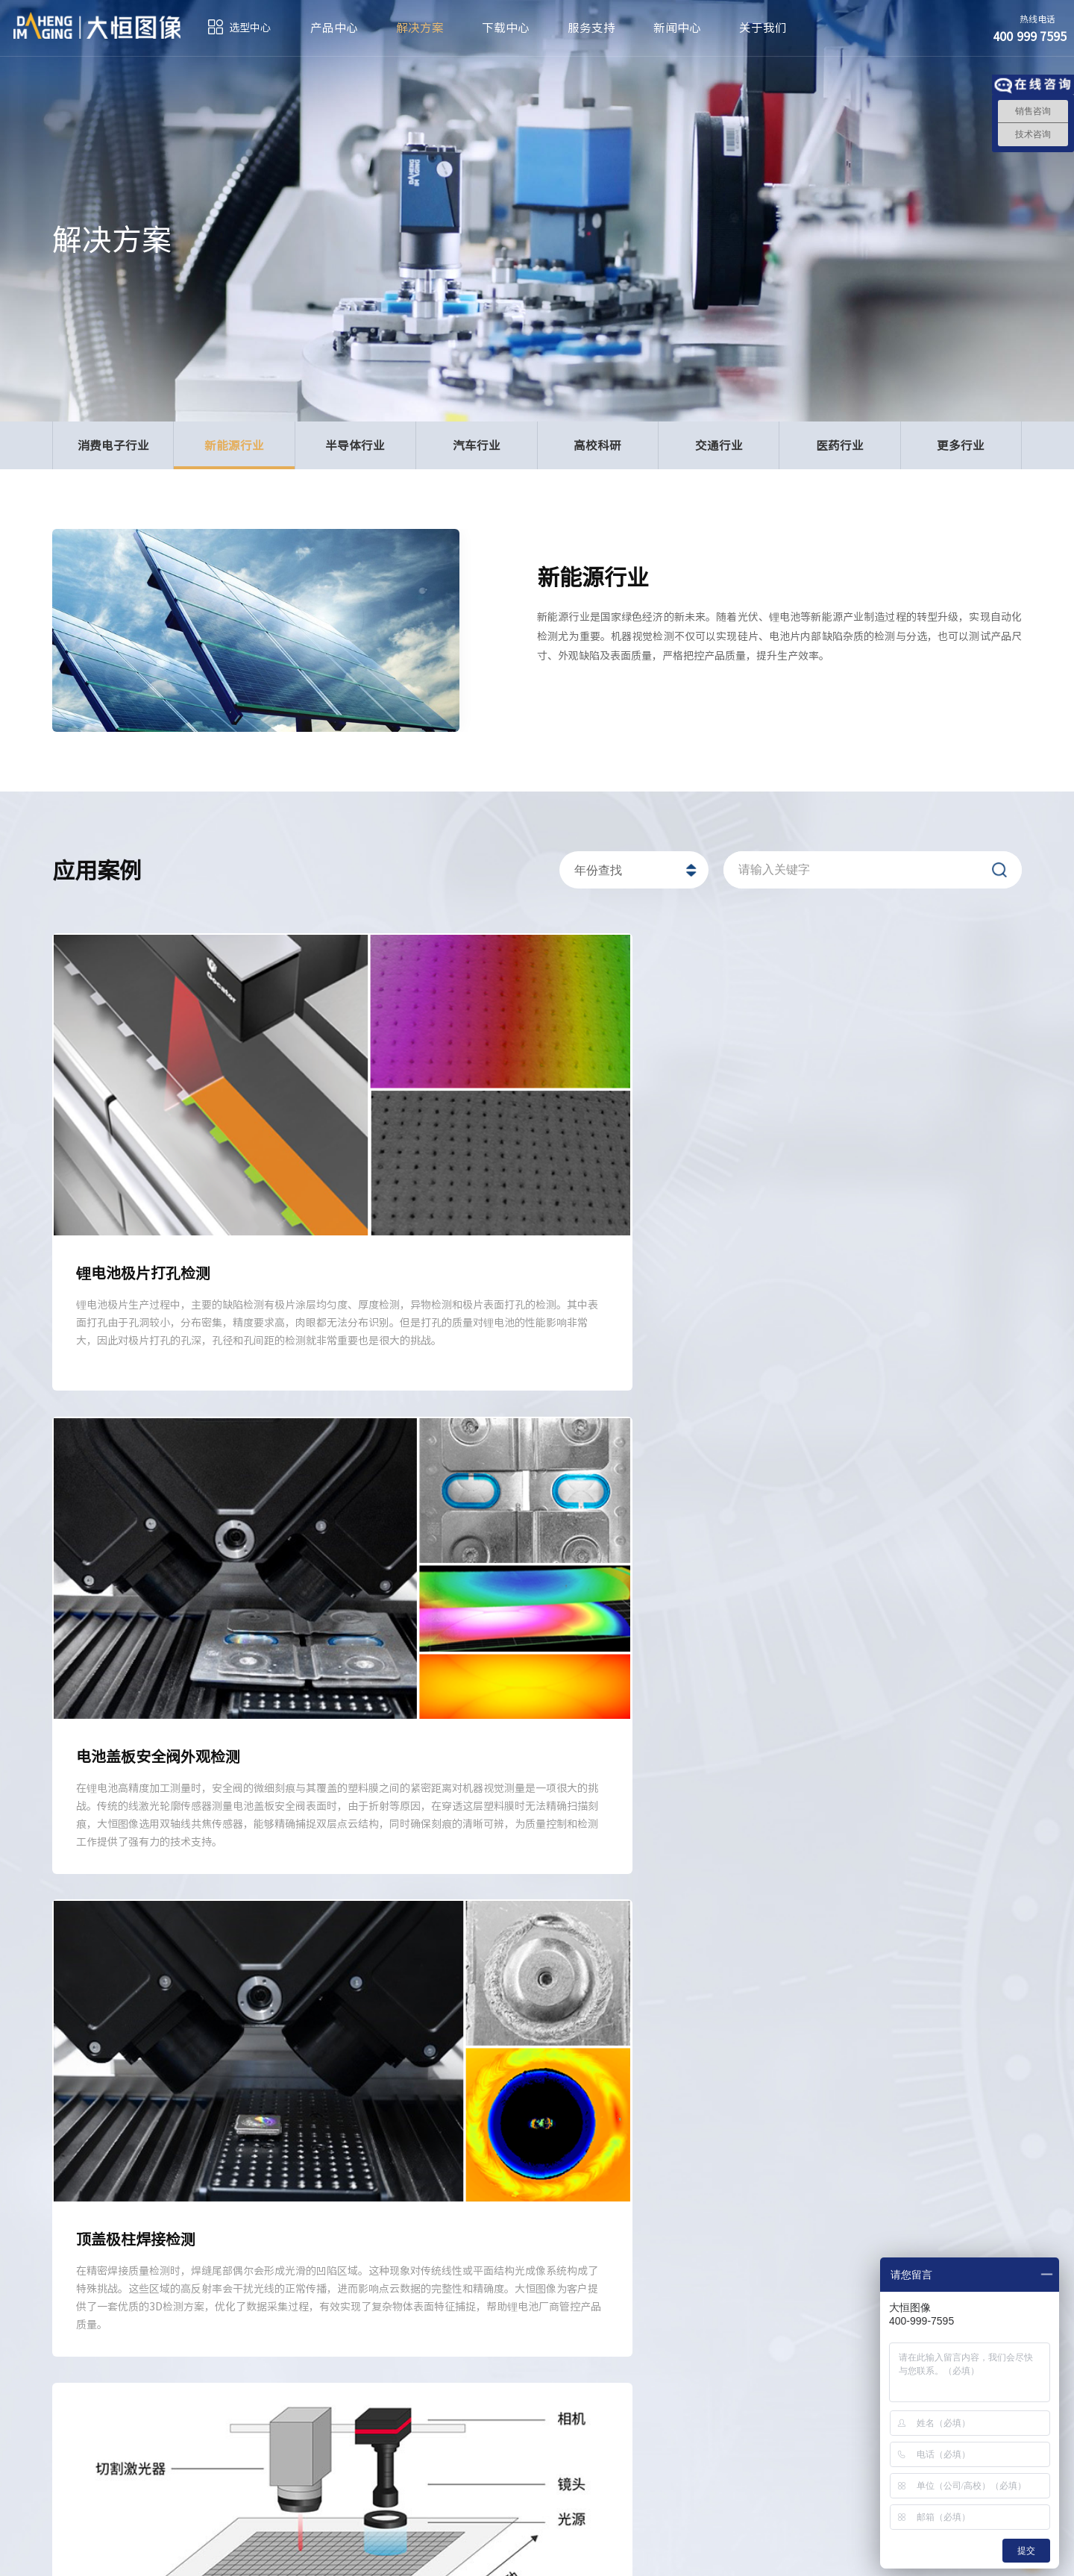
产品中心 (334, 28)
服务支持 (591, 28)
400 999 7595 (283, 2456)
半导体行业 (355, 445)
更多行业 (960, 445)
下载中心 (506, 28)
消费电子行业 (113, 445)
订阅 (72, 2554)
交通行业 (719, 445)
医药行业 (840, 445)
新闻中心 (677, 28)
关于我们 (763, 28)
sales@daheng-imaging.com (566, 2464)
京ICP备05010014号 (474, 2553)
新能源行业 (234, 452)
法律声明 (867, 2553)
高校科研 (597, 445)
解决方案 (420, 28)
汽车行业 (476, 445)
